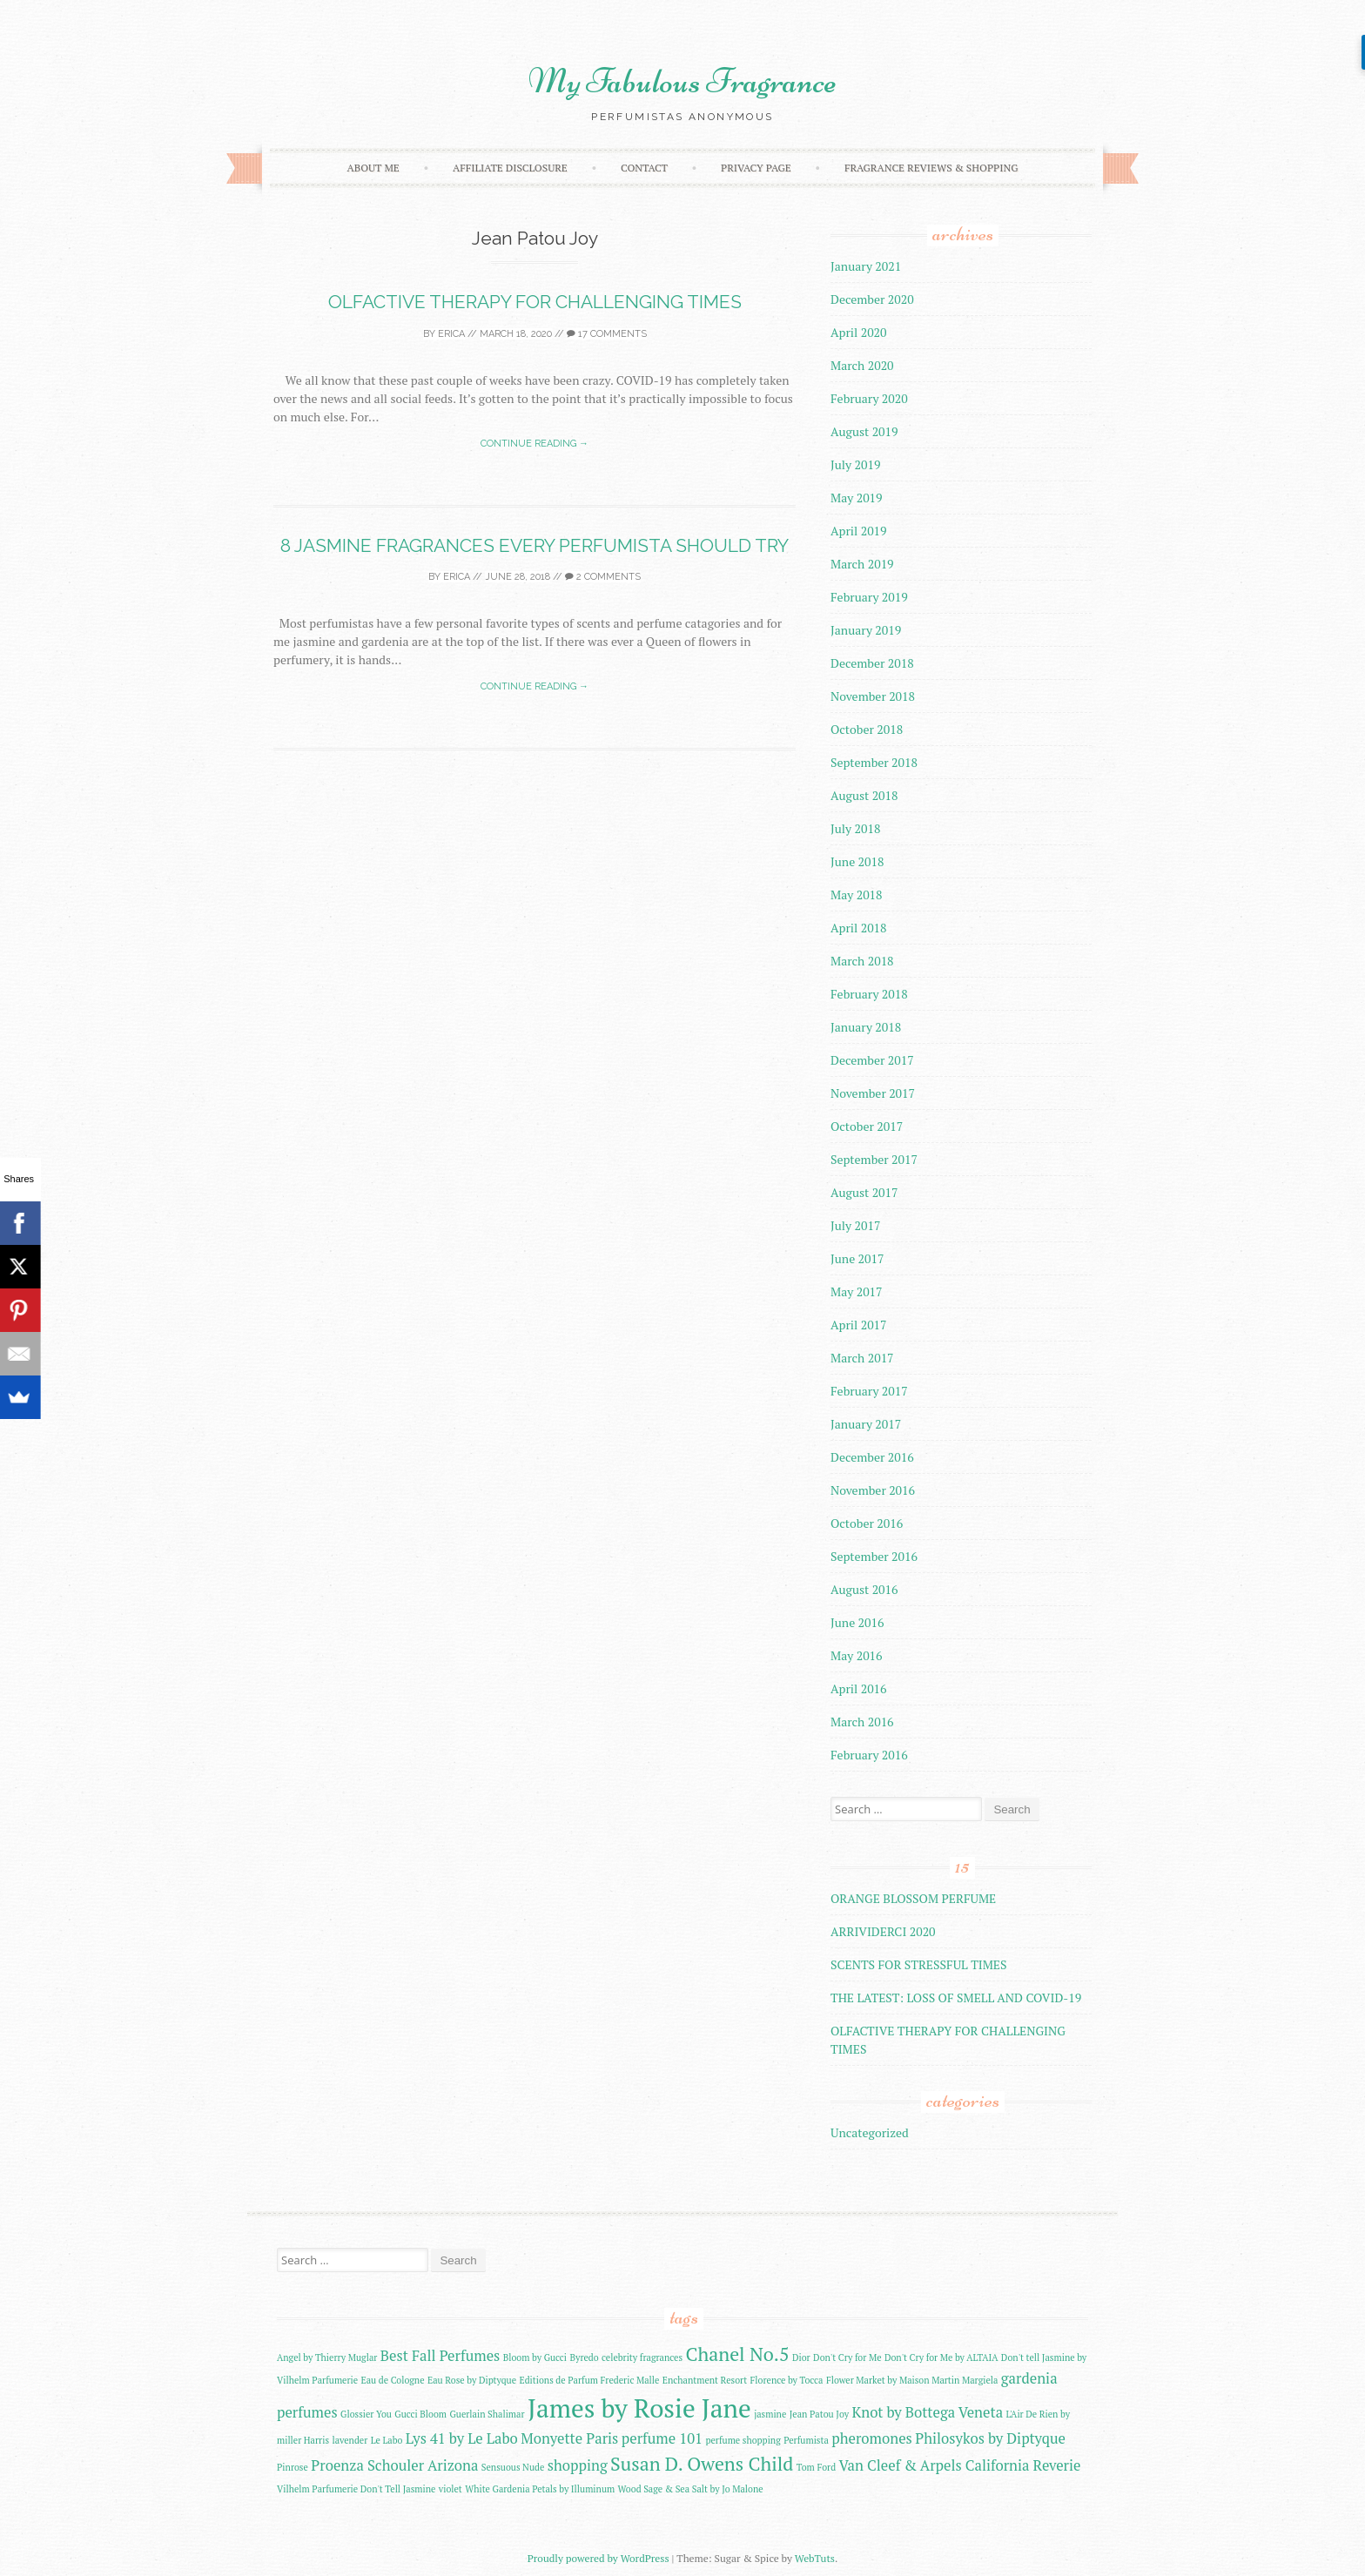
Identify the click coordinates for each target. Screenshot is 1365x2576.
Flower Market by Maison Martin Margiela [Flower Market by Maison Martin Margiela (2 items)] (912, 2380)
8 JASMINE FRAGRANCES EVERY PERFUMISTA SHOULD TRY (534, 545)
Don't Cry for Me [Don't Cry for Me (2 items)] (847, 2357)
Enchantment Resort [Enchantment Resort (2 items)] (704, 2380)
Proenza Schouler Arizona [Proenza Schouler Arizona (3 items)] (394, 2465)
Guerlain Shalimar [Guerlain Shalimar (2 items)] (486, 2414)
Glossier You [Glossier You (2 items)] (366, 2414)
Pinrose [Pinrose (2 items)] (292, 2467)
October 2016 (866, 1523)
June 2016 (857, 1622)
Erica (451, 334)
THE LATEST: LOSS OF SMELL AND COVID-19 (955, 1997)
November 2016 (872, 1490)
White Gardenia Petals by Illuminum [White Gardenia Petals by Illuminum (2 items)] (540, 2489)
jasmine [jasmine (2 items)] (770, 2414)
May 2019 (856, 497)
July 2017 (855, 1225)
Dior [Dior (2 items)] (801, 2357)
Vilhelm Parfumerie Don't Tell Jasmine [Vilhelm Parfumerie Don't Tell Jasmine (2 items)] (356, 2489)
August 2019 (864, 431)
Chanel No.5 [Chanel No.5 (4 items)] (737, 2353)
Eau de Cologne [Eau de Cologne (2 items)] (393, 2380)
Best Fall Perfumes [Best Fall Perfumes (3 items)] (440, 2355)
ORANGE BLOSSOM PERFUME (913, 1898)
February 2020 (869, 398)
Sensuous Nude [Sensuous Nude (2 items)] (513, 2467)
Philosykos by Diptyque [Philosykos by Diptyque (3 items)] (990, 2438)
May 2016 (856, 1655)
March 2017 (862, 1357)
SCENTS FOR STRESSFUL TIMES (918, 1964)
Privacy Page (756, 167)
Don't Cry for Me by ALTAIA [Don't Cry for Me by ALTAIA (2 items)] (941, 2357)
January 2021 (865, 266)
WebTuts (815, 2558)
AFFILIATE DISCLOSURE (510, 167)
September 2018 (874, 762)
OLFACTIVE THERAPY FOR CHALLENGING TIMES (535, 302)
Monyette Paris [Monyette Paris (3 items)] (569, 2438)
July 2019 (855, 464)
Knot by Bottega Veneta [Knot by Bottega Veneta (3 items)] (927, 2412)
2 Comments (603, 576)
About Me (373, 167)
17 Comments (607, 334)
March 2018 (862, 960)
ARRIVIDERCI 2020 (883, 1931)
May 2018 (856, 894)
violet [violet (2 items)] (450, 2489)
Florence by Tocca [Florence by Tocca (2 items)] (787, 2380)
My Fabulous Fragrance (682, 81)
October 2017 (866, 1126)
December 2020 (872, 299)
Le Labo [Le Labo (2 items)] (387, 2440)
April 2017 (858, 1324)
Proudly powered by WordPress (598, 2558)
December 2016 (872, 1457)
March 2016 (862, 1721)
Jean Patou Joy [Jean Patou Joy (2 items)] (819, 2414)
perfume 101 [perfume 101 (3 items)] (662, 2438)
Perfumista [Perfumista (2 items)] (806, 2440)
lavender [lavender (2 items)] (349, 2440)
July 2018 (855, 828)
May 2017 (856, 1291)
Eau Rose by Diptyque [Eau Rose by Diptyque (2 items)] (471, 2380)
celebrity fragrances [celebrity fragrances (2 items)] (642, 2357)
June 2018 (857, 861)
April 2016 (858, 1688)
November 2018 (872, 696)
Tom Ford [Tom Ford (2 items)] (816, 2467)
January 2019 (865, 630)
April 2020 (858, 332)
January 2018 (865, 1027)
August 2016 (864, 1589)
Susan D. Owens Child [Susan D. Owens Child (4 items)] (701, 2463)
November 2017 (872, 1093)
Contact (644, 167)
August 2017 (864, 1192)
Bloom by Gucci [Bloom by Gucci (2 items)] (535, 2357)
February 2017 (869, 1390)
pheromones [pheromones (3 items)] (871, 2438)
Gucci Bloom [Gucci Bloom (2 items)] (420, 2414)
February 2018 (869, 993)
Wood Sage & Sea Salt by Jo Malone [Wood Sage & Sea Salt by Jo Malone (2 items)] (690, 2489)
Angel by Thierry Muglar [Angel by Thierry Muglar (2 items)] (327, 2357)
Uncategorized (869, 2132)
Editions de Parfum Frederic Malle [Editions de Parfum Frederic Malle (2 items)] (589, 2380)
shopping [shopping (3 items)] (578, 2465)
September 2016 (874, 1556)
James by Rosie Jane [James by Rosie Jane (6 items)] (639, 2408)
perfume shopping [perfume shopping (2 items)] (742, 2440)
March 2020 (862, 365)
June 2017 (857, 1258)
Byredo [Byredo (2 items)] (583, 2357)
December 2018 (872, 663)
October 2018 (866, 729)
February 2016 (869, 1754)
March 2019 (862, 563)
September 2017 (874, 1159)
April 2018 (858, 927)
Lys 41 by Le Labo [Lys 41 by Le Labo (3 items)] (462, 2438)
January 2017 (865, 1424)
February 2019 (869, 597)
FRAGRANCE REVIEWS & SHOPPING (931, 167)
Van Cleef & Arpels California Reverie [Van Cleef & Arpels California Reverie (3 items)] (960, 2465)
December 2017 (872, 1060)
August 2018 (864, 795)
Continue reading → (534, 443)
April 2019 (858, 530)
